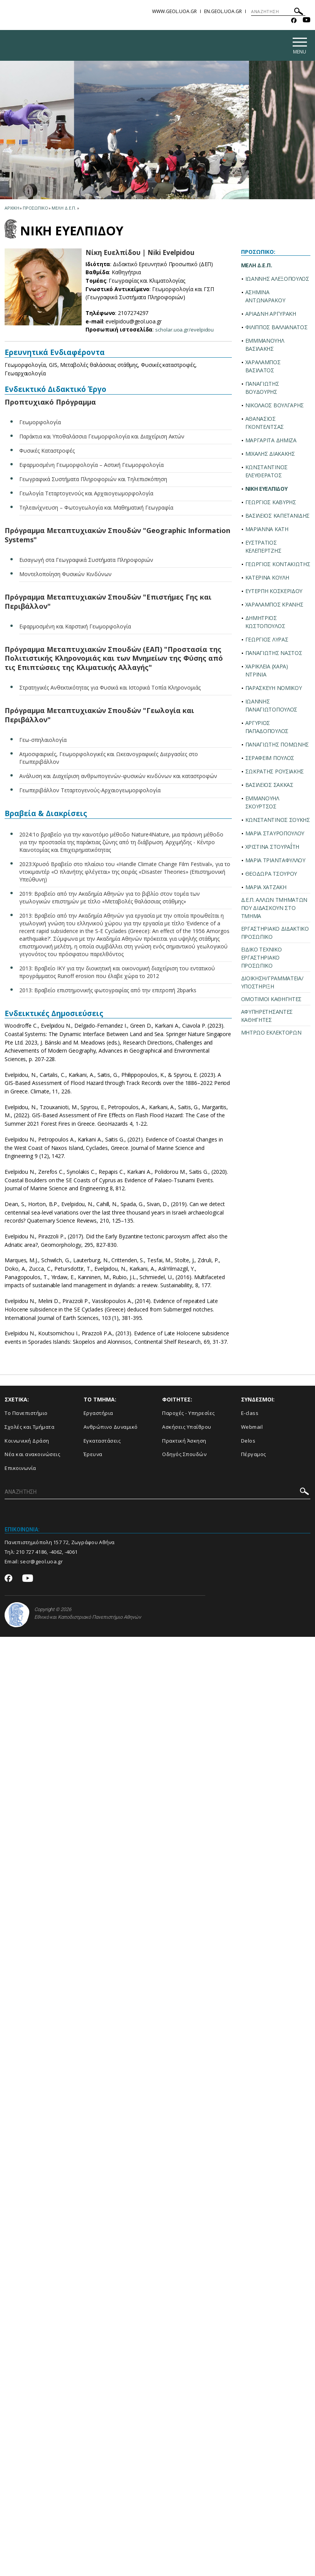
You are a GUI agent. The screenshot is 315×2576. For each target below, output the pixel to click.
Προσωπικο (35, 209)
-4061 (71, 1553)
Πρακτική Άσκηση (184, 1441)
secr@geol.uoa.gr (41, 1562)
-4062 (55, 1553)
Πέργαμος (253, 1455)
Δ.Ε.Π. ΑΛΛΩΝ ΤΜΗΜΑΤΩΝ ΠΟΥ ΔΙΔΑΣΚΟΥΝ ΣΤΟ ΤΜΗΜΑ (274, 909)
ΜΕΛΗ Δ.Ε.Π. (256, 266)
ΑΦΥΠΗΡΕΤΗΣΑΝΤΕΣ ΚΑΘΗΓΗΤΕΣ (267, 1017)
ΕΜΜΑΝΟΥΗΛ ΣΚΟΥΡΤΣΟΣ (262, 803)
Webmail (252, 1428)
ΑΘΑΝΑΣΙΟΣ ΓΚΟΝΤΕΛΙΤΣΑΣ (264, 424)
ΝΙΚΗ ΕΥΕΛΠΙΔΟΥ (266, 489)
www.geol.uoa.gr (174, 11)
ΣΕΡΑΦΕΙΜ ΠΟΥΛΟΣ (270, 759)
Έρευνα (93, 1455)
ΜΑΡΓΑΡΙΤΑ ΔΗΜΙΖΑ (271, 441)
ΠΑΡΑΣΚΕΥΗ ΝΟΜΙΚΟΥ (273, 689)
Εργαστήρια (98, 1414)
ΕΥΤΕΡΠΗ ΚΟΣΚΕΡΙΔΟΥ (274, 592)
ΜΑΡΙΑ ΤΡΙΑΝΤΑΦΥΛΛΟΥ (275, 861)
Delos (248, 1441)
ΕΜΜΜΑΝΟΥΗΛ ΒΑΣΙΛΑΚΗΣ (264, 345)
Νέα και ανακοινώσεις (32, 1455)
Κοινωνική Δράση (27, 1441)
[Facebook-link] (294, 20)
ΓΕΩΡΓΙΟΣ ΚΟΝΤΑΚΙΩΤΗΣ (277, 565)
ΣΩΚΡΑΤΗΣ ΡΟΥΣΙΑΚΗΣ (274, 772)
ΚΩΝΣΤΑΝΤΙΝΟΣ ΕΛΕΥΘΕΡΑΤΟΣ (266, 472)
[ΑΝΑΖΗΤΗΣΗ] (278, 11)
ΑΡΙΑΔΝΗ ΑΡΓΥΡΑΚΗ (270, 314)
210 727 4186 (31, 1553)
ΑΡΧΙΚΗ (12, 209)
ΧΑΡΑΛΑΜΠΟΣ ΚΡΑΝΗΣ (274, 605)
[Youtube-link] (306, 20)
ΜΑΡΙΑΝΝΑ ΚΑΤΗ (266, 530)
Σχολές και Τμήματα (29, 1428)
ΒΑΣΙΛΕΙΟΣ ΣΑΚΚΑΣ (269, 786)
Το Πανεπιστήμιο (26, 1414)
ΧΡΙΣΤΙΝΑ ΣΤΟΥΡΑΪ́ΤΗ (272, 847)
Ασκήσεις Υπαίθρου (186, 1428)
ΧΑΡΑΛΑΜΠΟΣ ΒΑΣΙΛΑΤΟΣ (263, 367)
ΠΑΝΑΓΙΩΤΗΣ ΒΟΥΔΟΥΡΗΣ (262, 389)
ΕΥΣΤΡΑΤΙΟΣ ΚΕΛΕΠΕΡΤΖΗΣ (263, 547)
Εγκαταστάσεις (102, 1441)
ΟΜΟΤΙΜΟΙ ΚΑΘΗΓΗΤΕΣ (271, 1000)
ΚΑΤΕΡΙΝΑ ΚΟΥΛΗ (267, 578)
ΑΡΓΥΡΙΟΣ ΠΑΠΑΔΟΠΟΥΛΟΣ (266, 728)
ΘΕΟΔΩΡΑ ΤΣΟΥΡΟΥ (271, 874)
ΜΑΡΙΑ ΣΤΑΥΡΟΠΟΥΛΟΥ (275, 834)
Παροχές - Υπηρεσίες (188, 1414)
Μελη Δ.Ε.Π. (64, 209)
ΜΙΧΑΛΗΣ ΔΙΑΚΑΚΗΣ (270, 454)
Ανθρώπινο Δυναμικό (111, 1428)
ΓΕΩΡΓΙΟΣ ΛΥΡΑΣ (266, 640)
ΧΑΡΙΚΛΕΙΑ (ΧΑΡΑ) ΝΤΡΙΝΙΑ (266, 671)
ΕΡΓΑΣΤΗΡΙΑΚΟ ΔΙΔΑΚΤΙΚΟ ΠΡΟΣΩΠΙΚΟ (275, 933)
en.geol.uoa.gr (223, 11)
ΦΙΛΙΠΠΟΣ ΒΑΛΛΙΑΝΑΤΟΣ (276, 328)
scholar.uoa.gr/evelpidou (185, 331)
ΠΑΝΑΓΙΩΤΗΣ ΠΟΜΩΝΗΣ (277, 745)
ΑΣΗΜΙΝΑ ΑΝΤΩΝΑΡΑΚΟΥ (265, 297)
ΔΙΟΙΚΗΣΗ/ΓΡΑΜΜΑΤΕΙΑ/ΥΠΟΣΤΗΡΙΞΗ (272, 983)
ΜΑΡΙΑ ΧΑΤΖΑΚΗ (266, 888)
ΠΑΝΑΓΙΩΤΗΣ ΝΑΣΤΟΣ (273, 654)
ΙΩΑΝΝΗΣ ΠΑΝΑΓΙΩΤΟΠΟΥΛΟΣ (271, 706)
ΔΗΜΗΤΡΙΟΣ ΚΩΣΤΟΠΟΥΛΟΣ (265, 623)
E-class (250, 1414)
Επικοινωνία (20, 1469)
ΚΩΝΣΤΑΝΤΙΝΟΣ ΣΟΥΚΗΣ (277, 821)
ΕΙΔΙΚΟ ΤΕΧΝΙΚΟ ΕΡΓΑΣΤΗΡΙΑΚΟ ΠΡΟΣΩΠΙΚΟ (261, 958)
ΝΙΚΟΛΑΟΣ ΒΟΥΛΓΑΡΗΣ (274, 406)
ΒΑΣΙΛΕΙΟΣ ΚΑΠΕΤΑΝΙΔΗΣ (277, 516)
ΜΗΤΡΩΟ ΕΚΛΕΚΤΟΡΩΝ (271, 1033)
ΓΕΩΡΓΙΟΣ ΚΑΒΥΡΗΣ (270, 503)
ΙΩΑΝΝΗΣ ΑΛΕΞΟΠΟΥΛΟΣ (277, 279)
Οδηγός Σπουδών (184, 1455)
